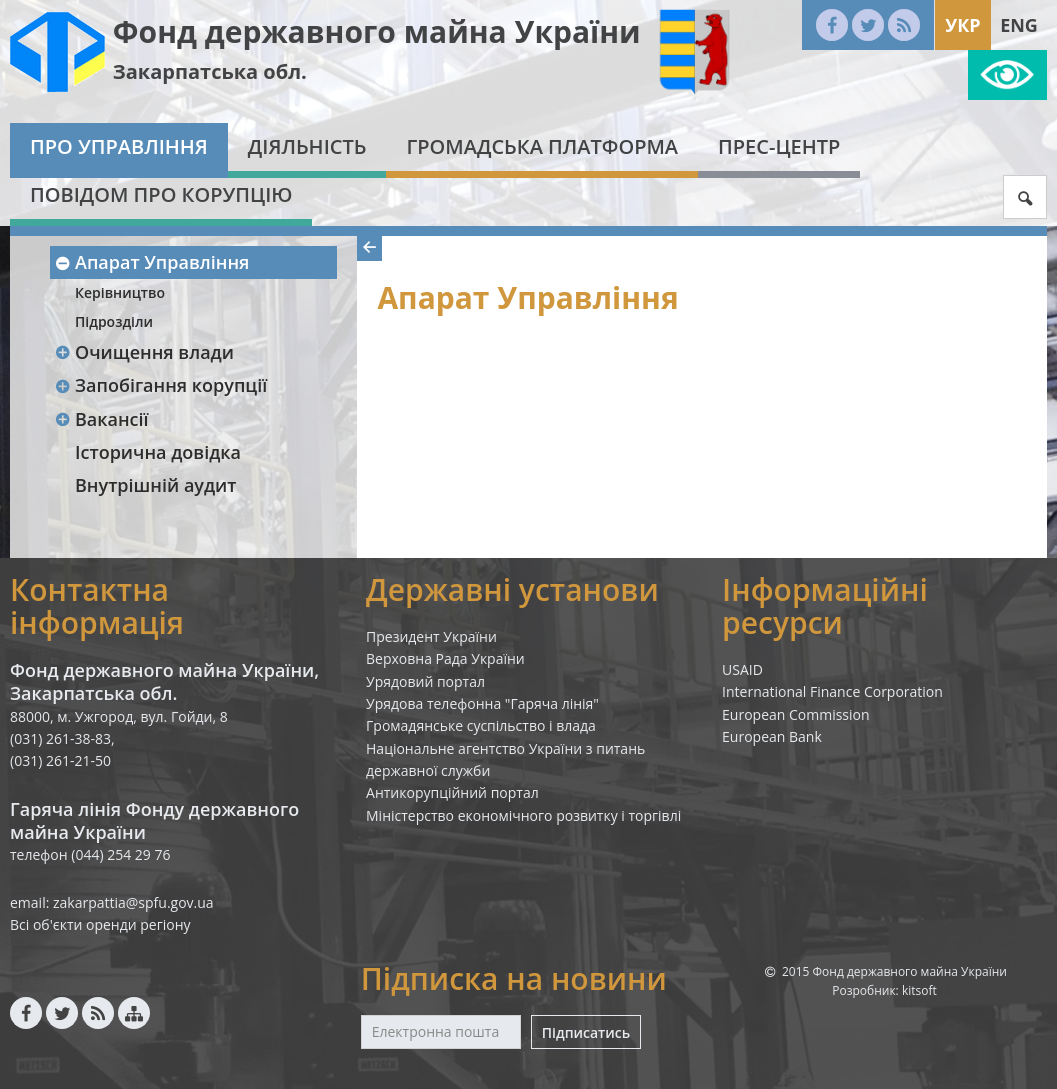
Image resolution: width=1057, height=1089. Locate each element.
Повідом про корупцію (161, 194)
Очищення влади (144, 352)
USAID (742, 669)
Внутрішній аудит (156, 485)
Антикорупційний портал (452, 792)
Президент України (431, 636)
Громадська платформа (542, 146)
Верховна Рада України (445, 658)
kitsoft (919, 990)
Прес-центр (779, 146)
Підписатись (586, 1032)
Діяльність (307, 146)
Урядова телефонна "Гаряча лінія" (482, 703)
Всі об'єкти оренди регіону (100, 924)
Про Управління (119, 146)
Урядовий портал (425, 681)
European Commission (796, 714)
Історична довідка (158, 452)
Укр (962, 25)
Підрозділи (114, 321)
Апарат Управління (151, 262)
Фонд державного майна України (377, 31)
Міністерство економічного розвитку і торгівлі (523, 815)
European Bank (772, 736)
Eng (1019, 25)
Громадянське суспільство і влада (481, 725)
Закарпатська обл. (210, 71)
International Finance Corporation (832, 691)
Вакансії (101, 419)
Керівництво (120, 292)
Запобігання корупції (160, 385)
